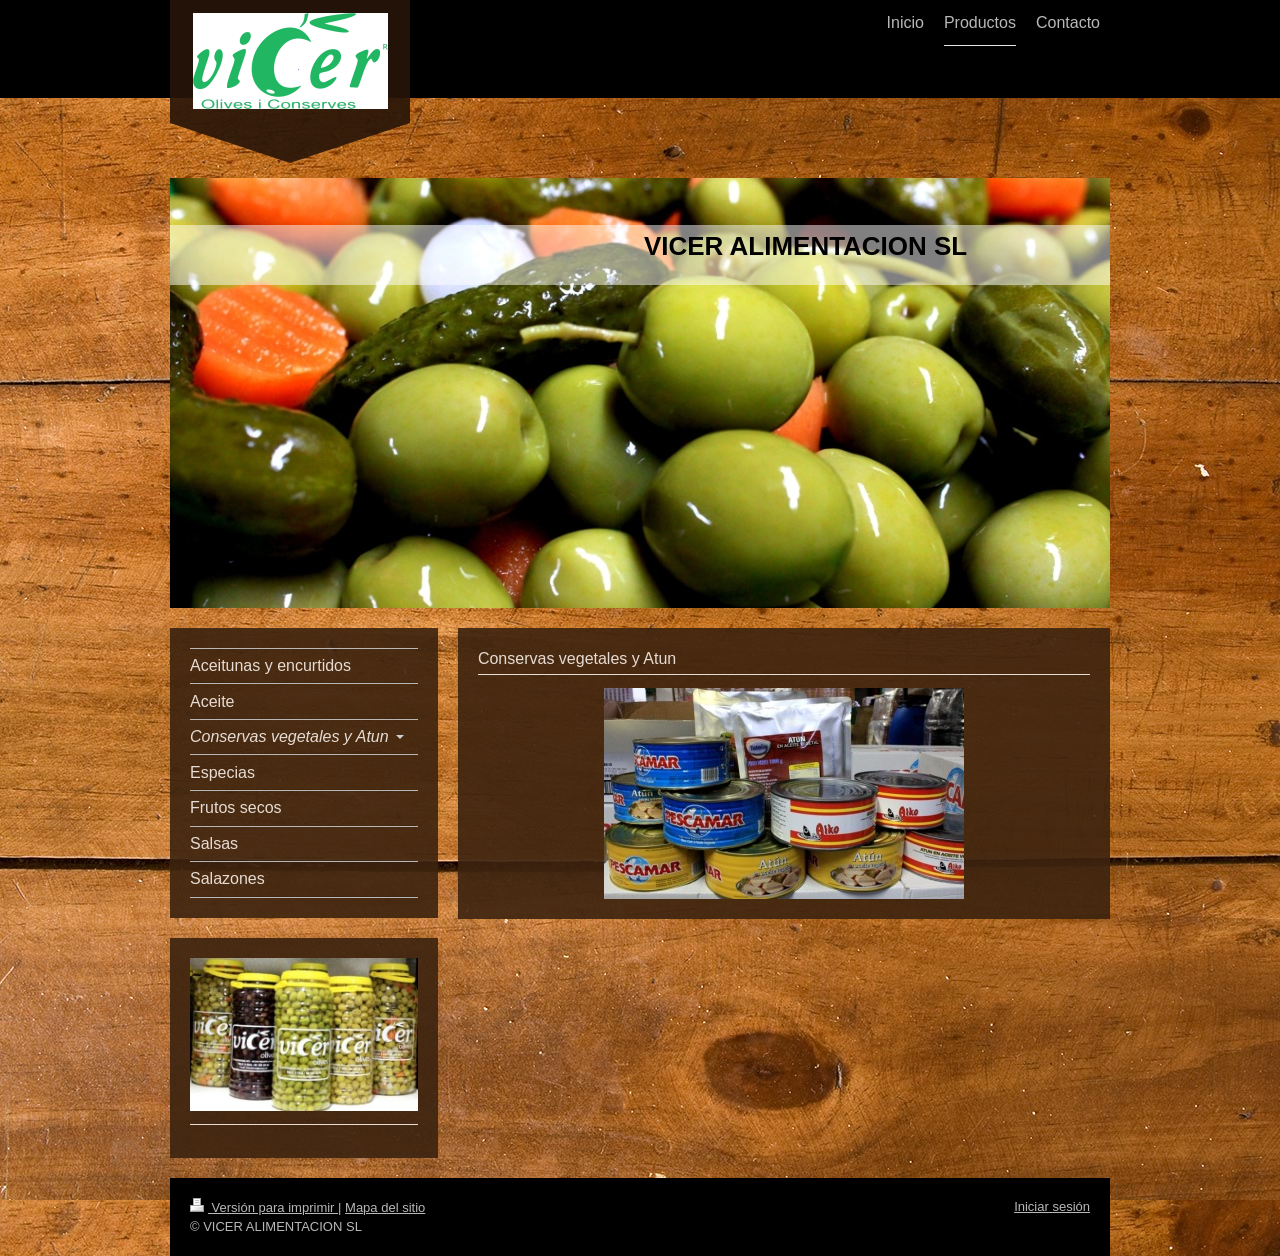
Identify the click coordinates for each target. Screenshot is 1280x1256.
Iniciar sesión (1052, 1206)
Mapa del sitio (385, 1207)
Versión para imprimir (264, 1207)
